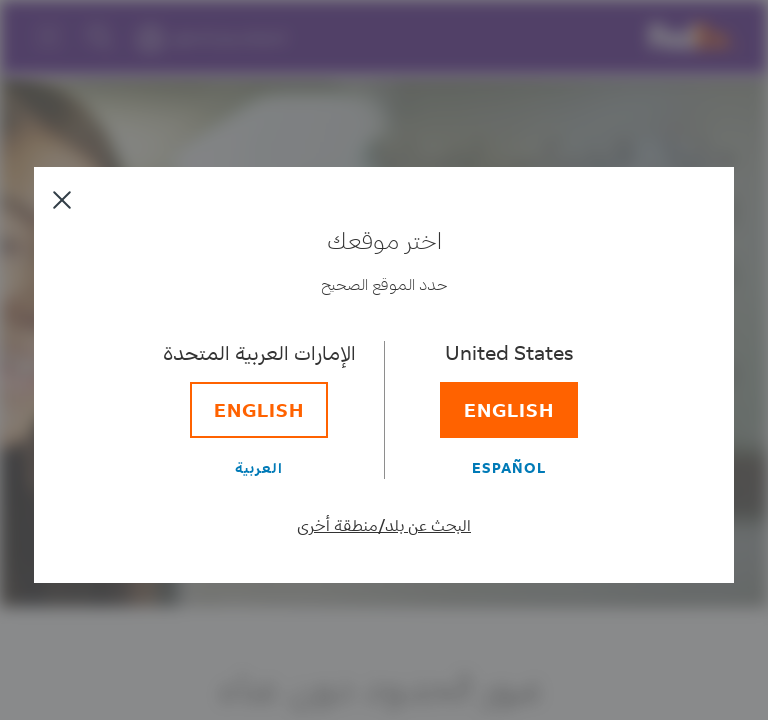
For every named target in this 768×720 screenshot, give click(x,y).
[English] (509, 410)
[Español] (509, 467)
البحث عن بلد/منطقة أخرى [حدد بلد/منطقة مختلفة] (384, 524)
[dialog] (384, 360)
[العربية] (259, 467)
